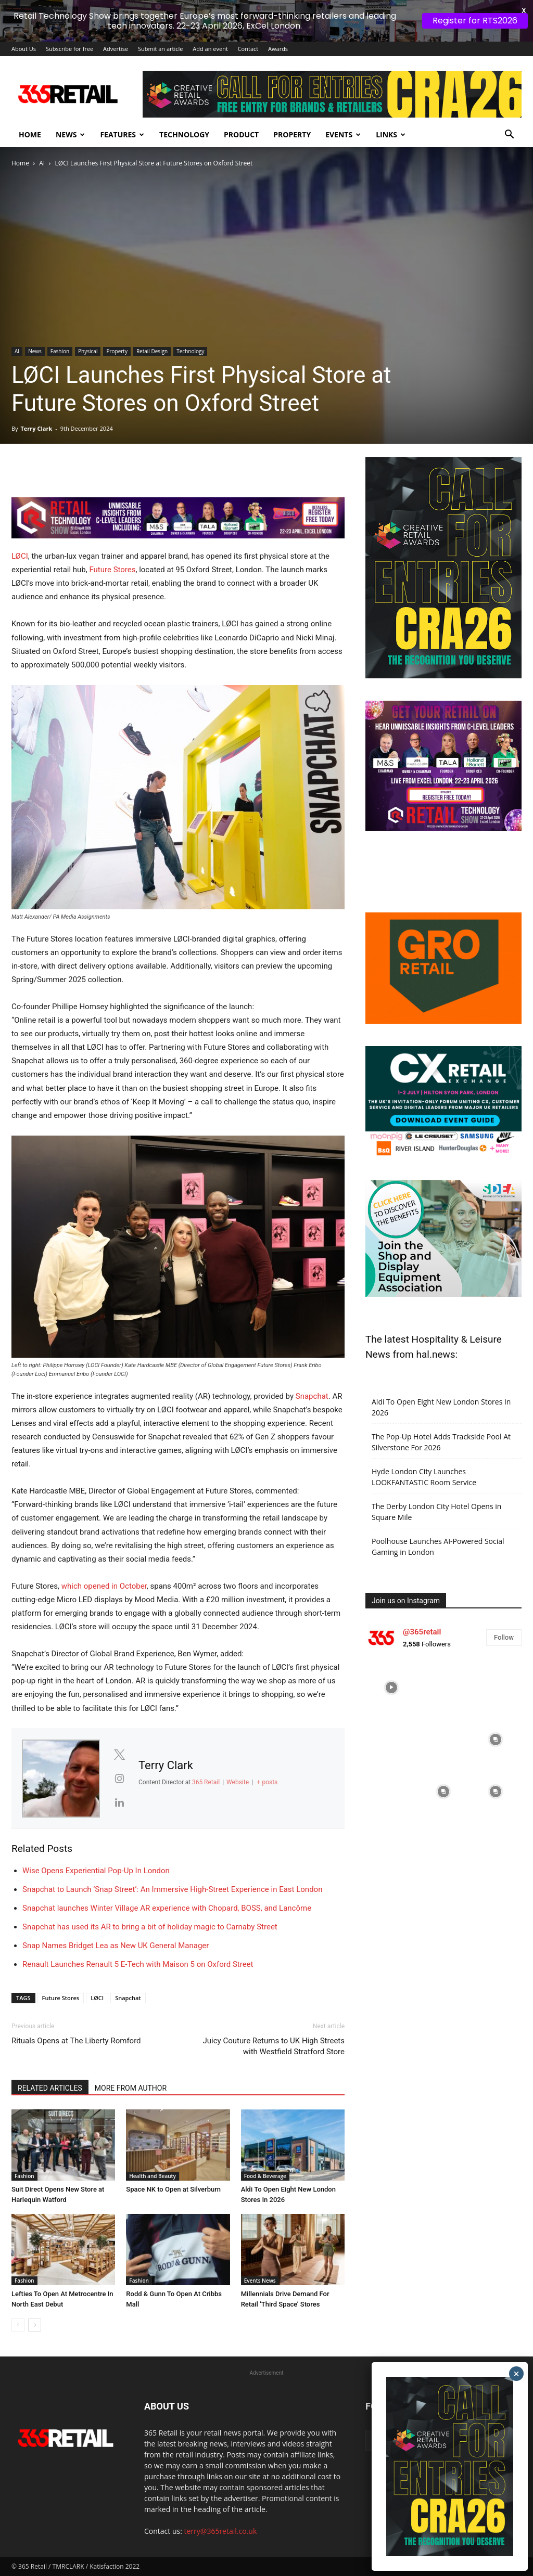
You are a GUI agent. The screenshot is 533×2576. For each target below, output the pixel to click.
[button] (509, 135)
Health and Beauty (152, 2176)
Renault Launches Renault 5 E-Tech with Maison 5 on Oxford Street (137, 1964)
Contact (248, 49)
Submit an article (160, 49)
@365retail (422, 1632)
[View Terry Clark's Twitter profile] (119, 1754)
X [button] (523, 10)
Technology (184, 134)
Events (343, 134)
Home (30, 134)
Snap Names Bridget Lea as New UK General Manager (115, 1945)
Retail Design (152, 351)
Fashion (59, 351)
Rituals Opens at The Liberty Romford (76, 2040)
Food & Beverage (265, 2176)
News (70, 134)
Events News (260, 2280)
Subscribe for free (69, 49)
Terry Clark (36, 428)
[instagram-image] (391, 1687)
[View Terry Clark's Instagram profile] (119, 1778)
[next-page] (34, 2325)
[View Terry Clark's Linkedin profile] (119, 1802)
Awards (278, 49)
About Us (23, 49)
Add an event (210, 49)
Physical (87, 351)
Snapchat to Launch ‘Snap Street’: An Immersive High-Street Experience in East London (172, 1889)
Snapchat (312, 1396)
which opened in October (104, 1586)
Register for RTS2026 (475, 21)
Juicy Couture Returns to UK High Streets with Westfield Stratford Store (274, 2046)
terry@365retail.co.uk (220, 2531)
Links (390, 134)
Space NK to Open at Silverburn (173, 2189)
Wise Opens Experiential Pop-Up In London (96, 1870)
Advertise (115, 49)
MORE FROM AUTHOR (131, 2088)
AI (42, 163)
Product (241, 134)
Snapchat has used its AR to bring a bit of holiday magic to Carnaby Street (149, 1926)
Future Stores (112, 569)
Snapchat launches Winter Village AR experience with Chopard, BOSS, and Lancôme (166, 1908)
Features (122, 134)
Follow (504, 1637)
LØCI (19, 556)
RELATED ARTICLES (50, 2088)
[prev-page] (17, 2325)
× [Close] (516, 2373)
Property (292, 134)
